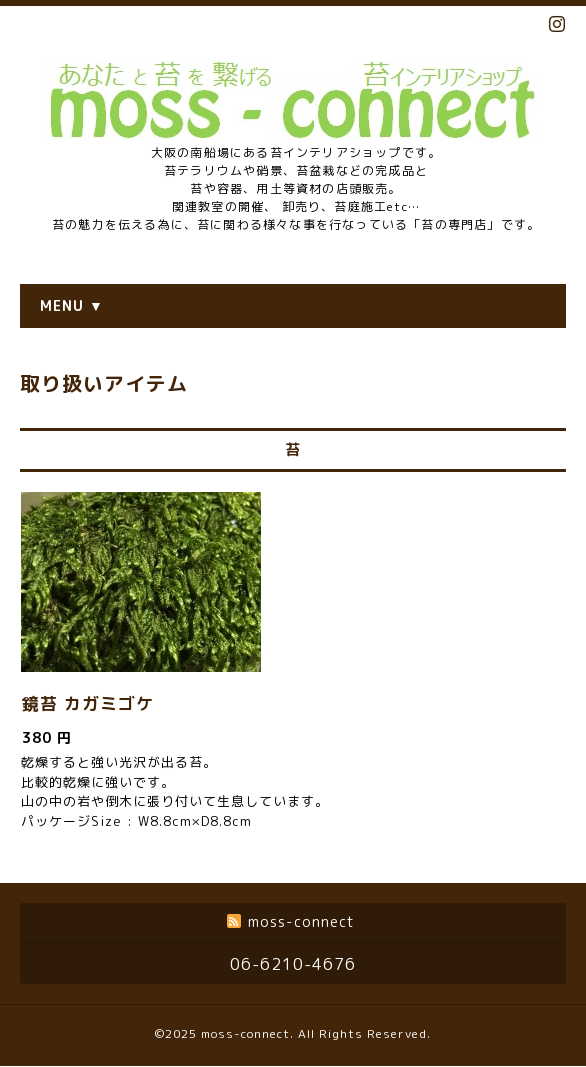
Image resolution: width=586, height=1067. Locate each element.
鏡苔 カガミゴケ (88, 703)
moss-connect (245, 1033)
